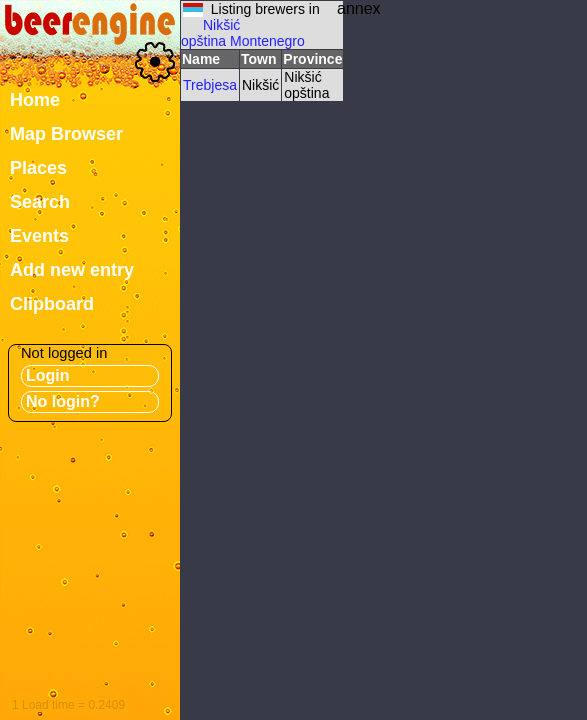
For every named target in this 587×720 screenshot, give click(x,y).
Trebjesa (210, 85)
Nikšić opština (210, 33)
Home (35, 100)
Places (38, 168)
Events (39, 236)
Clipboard (52, 304)
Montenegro (267, 41)
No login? (63, 401)
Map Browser (66, 134)
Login (48, 375)
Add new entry (72, 270)
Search (40, 202)
